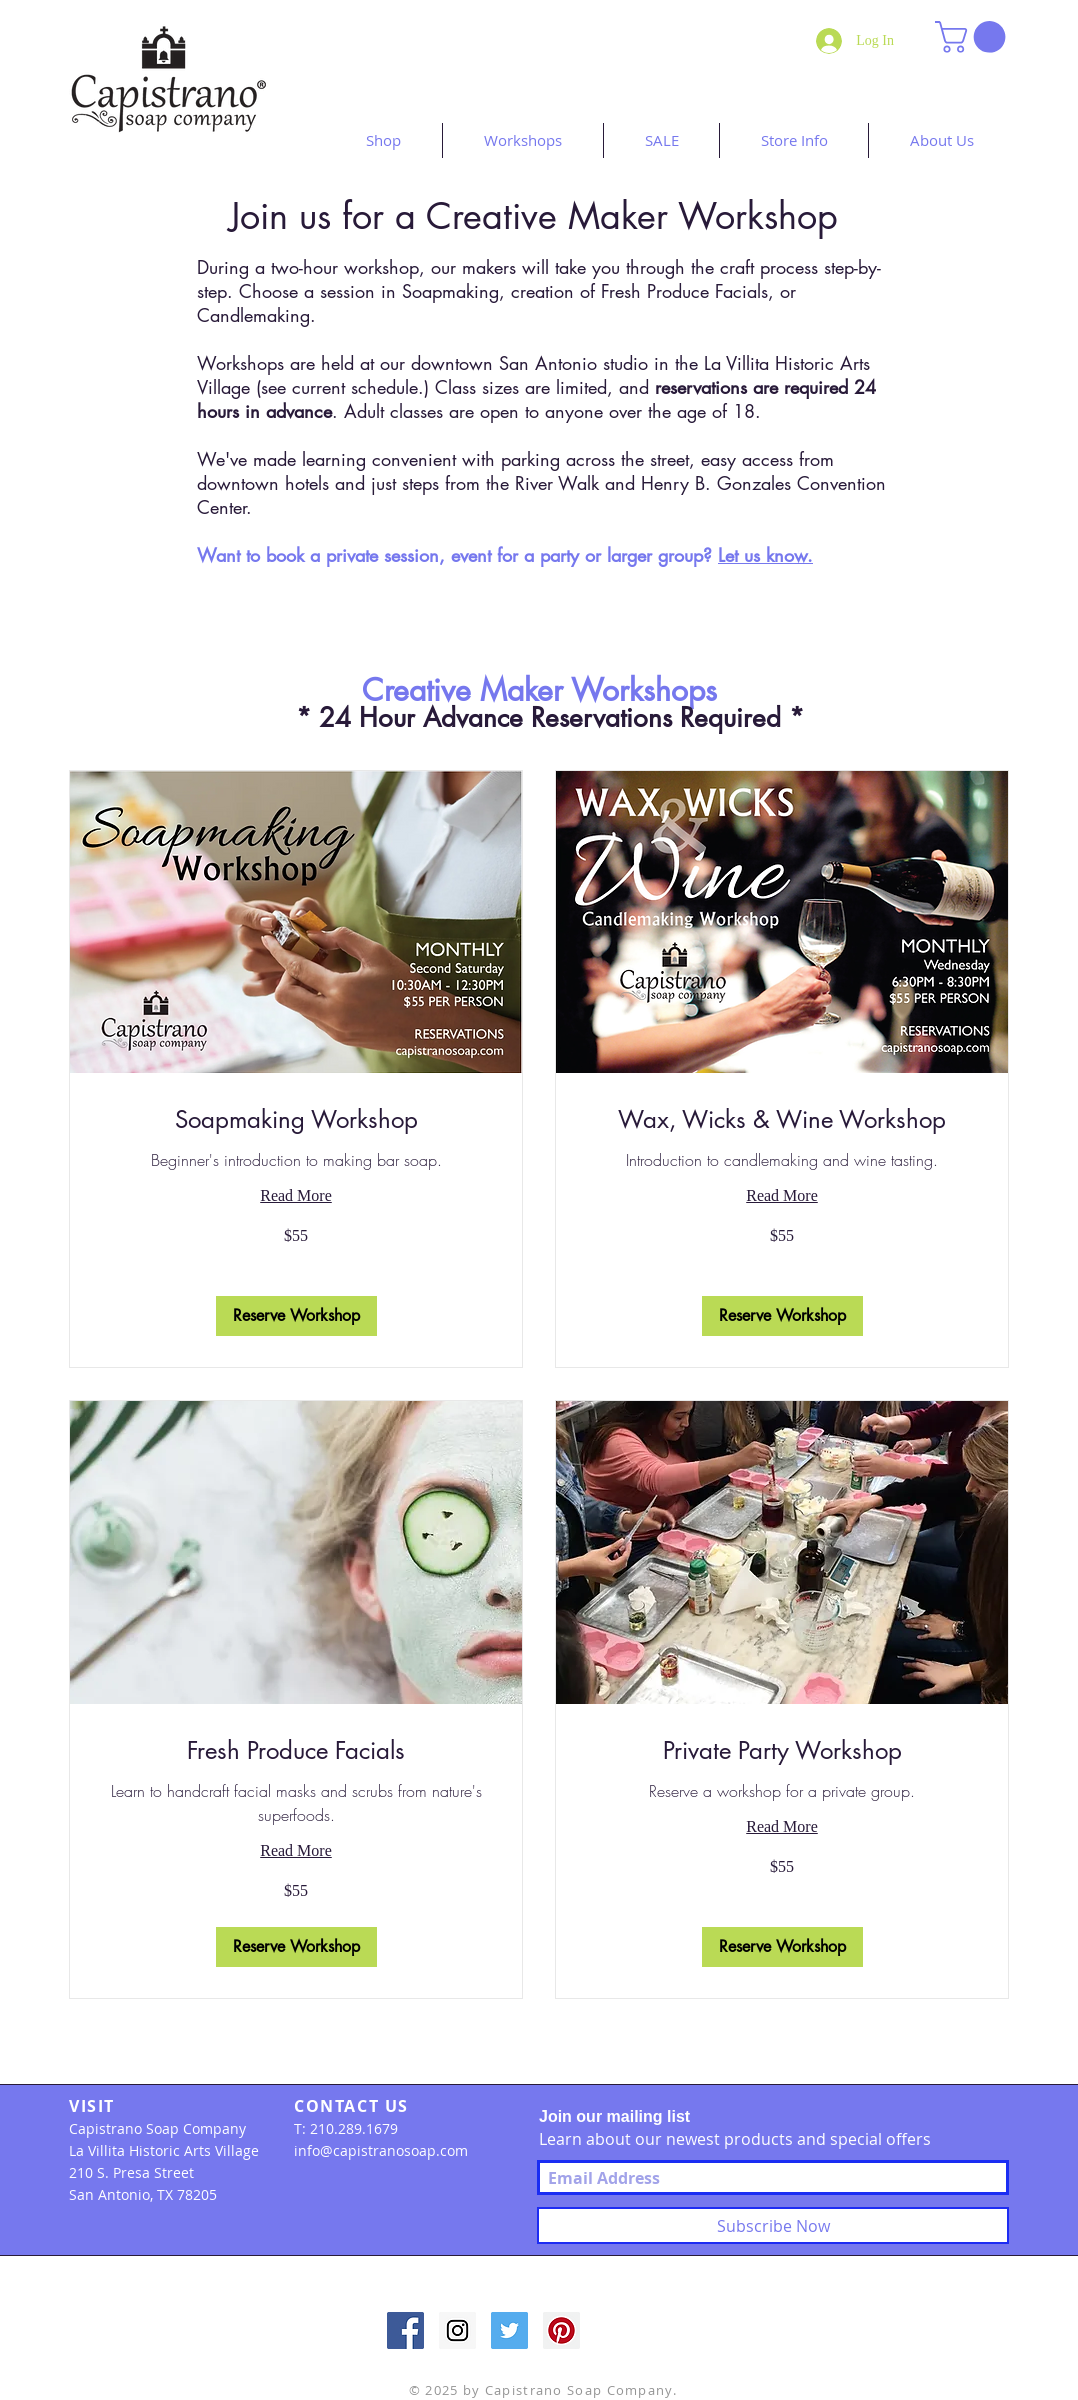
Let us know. (765, 555)
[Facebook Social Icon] (405, 2330)
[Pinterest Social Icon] (561, 2330)
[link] (296, 1120)
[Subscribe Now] (773, 2225)
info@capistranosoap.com (381, 2150)
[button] (974, 37)
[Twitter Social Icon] (509, 2330)
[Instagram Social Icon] (457, 2330)
